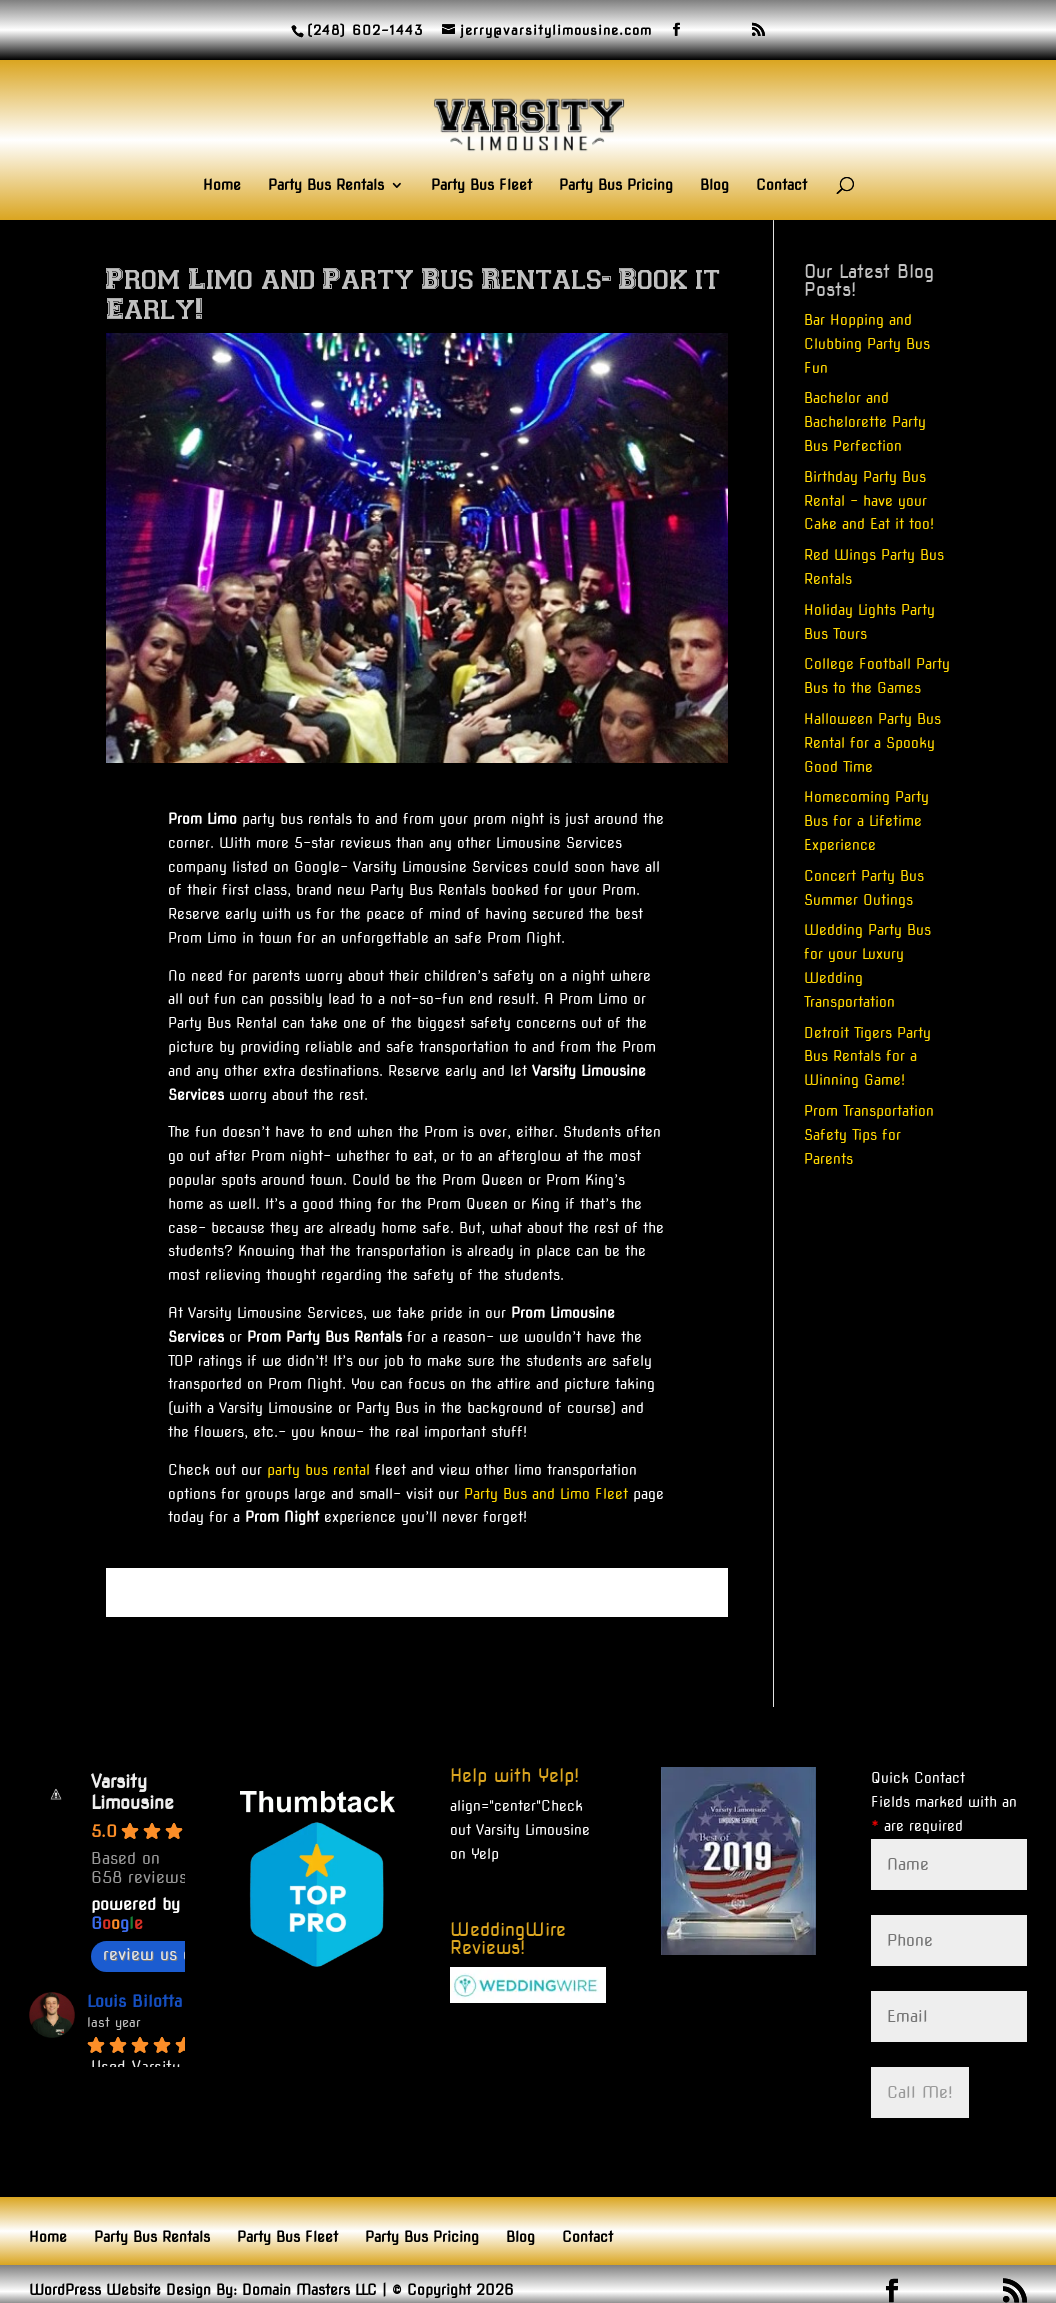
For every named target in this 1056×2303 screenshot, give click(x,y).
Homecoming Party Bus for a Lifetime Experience (866, 821)
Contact (781, 185)
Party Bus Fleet (481, 185)
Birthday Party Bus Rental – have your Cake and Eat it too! (869, 501)
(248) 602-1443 (365, 30)
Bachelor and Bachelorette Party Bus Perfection (865, 422)
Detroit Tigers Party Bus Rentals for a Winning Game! (867, 1057)
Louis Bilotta (134, 2001)
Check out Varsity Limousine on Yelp (520, 1830)
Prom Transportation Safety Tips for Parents (869, 1135)
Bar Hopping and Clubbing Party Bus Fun (867, 344)
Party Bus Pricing (616, 185)
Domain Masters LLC (309, 2290)
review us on (162, 1954)
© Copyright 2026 (453, 2290)
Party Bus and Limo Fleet (546, 1494)
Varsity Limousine (132, 1792)
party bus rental (318, 1470)
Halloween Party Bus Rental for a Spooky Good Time (872, 743)
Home (222, 185)
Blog (714, 185)
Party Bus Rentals (326, 185)
